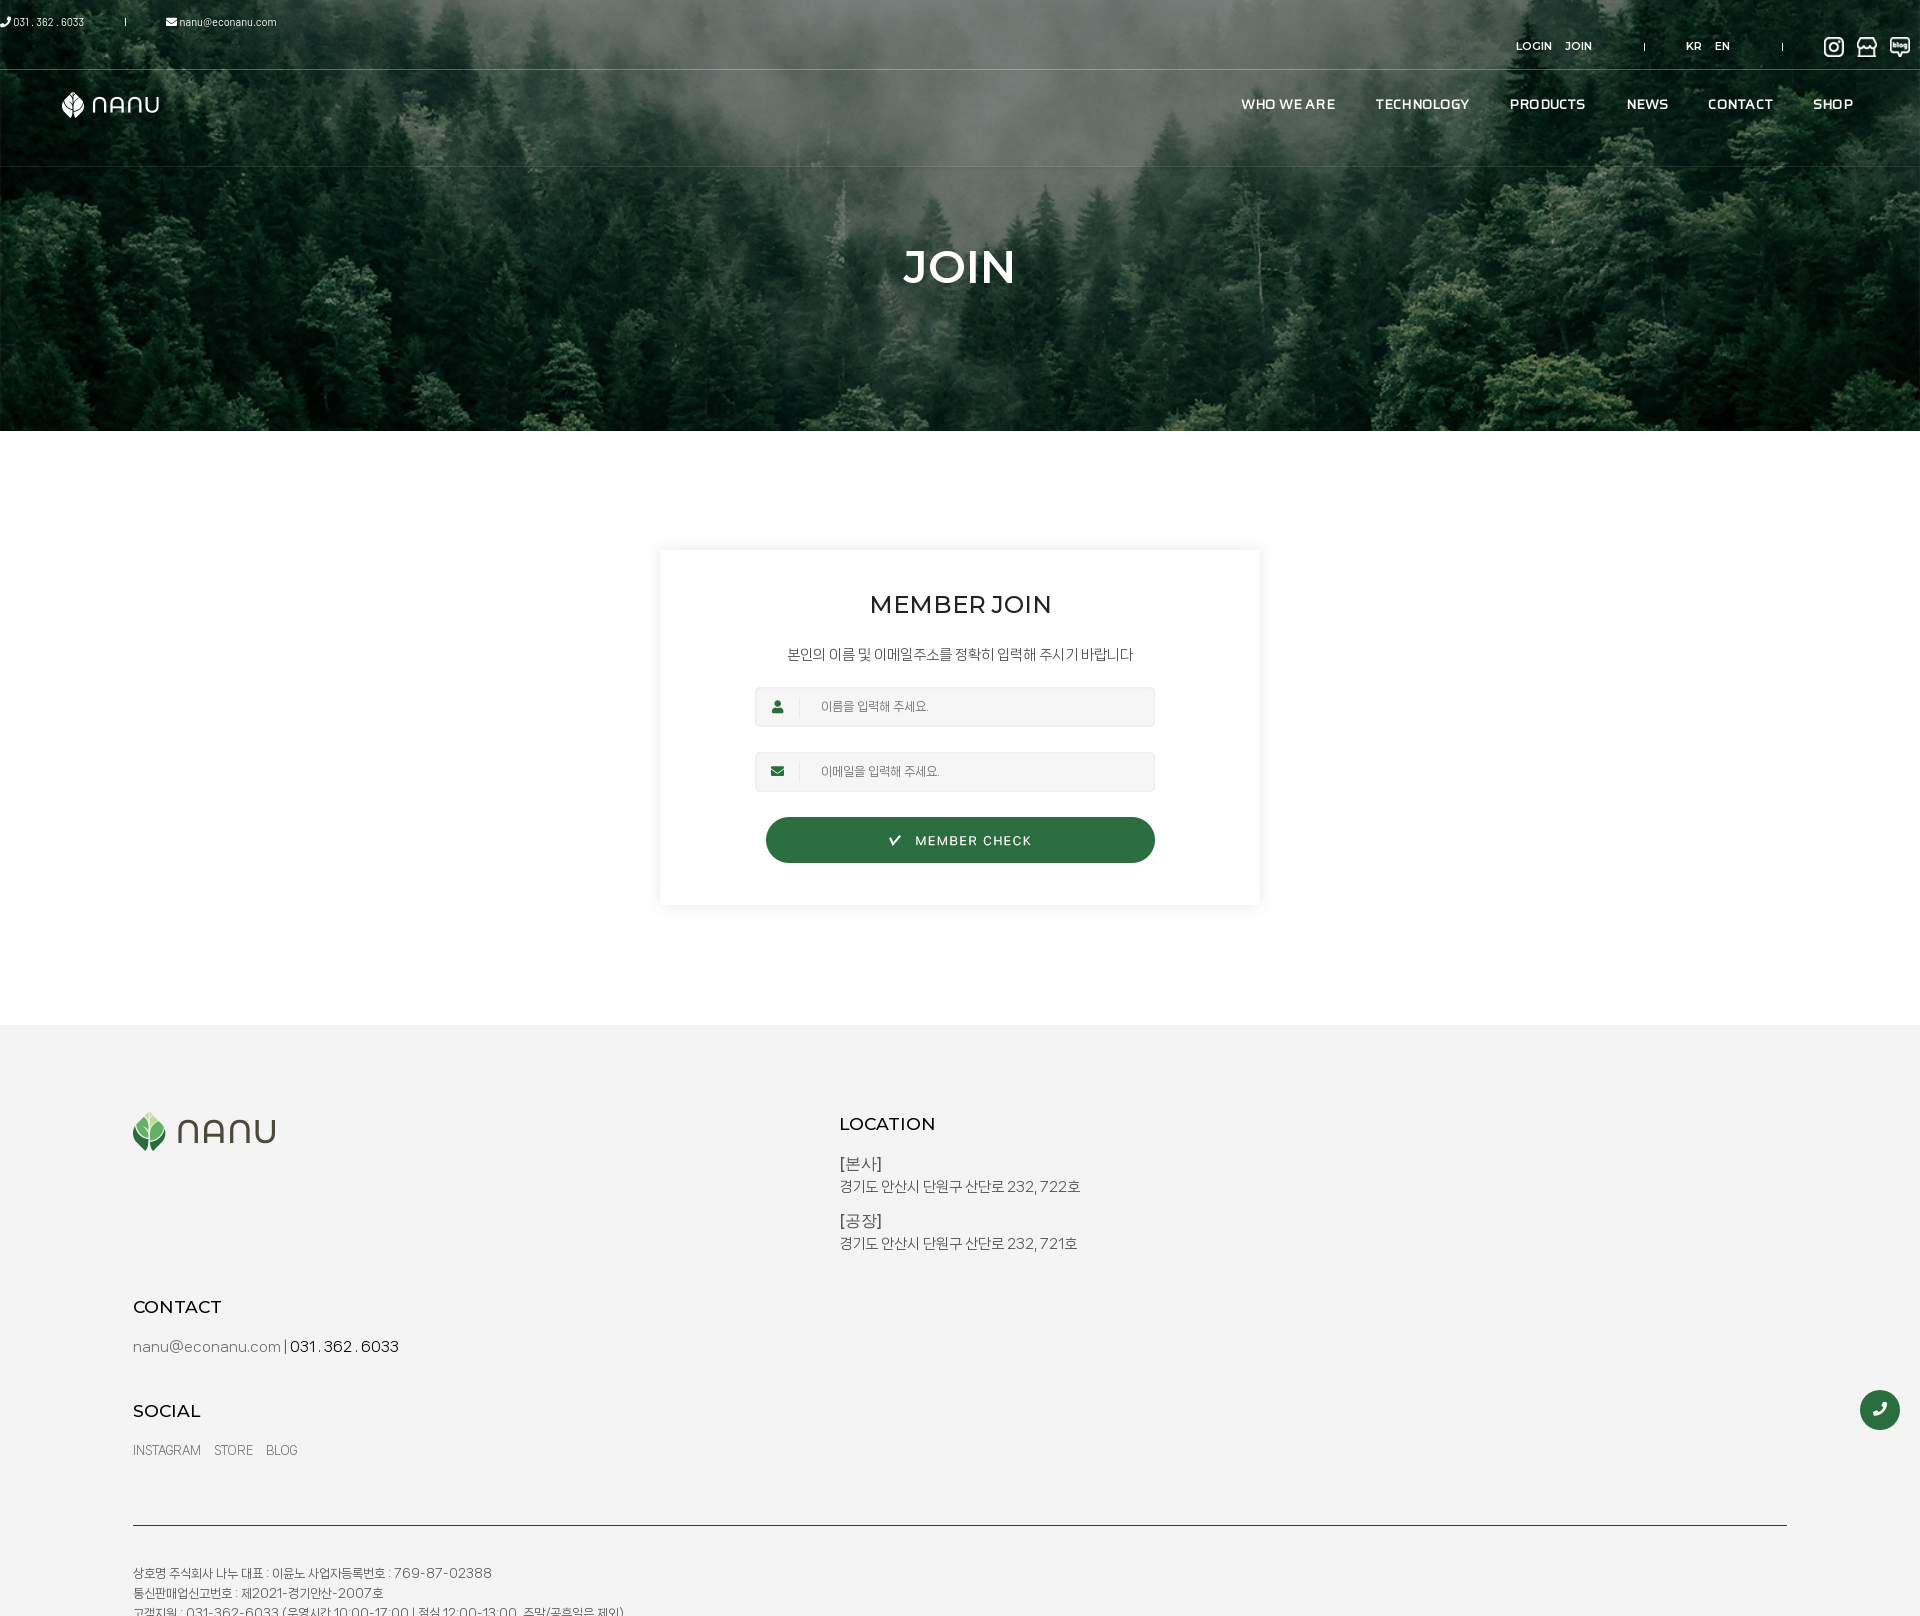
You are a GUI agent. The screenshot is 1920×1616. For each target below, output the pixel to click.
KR (1589, 22)
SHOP (1680, 79)
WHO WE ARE (1135, 79)
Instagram (1284, 1322)
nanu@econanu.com (326, 21)
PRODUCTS (1394, 79)
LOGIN (1474, 22)
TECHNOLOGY (1269, 79)
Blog (1398, 1322)
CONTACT (1588, 79)
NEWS (1494, 79)
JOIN (1518, 22)
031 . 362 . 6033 (192, 21)
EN (1617, 22)
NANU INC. (1614, 1444)
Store (1350, 1322)
